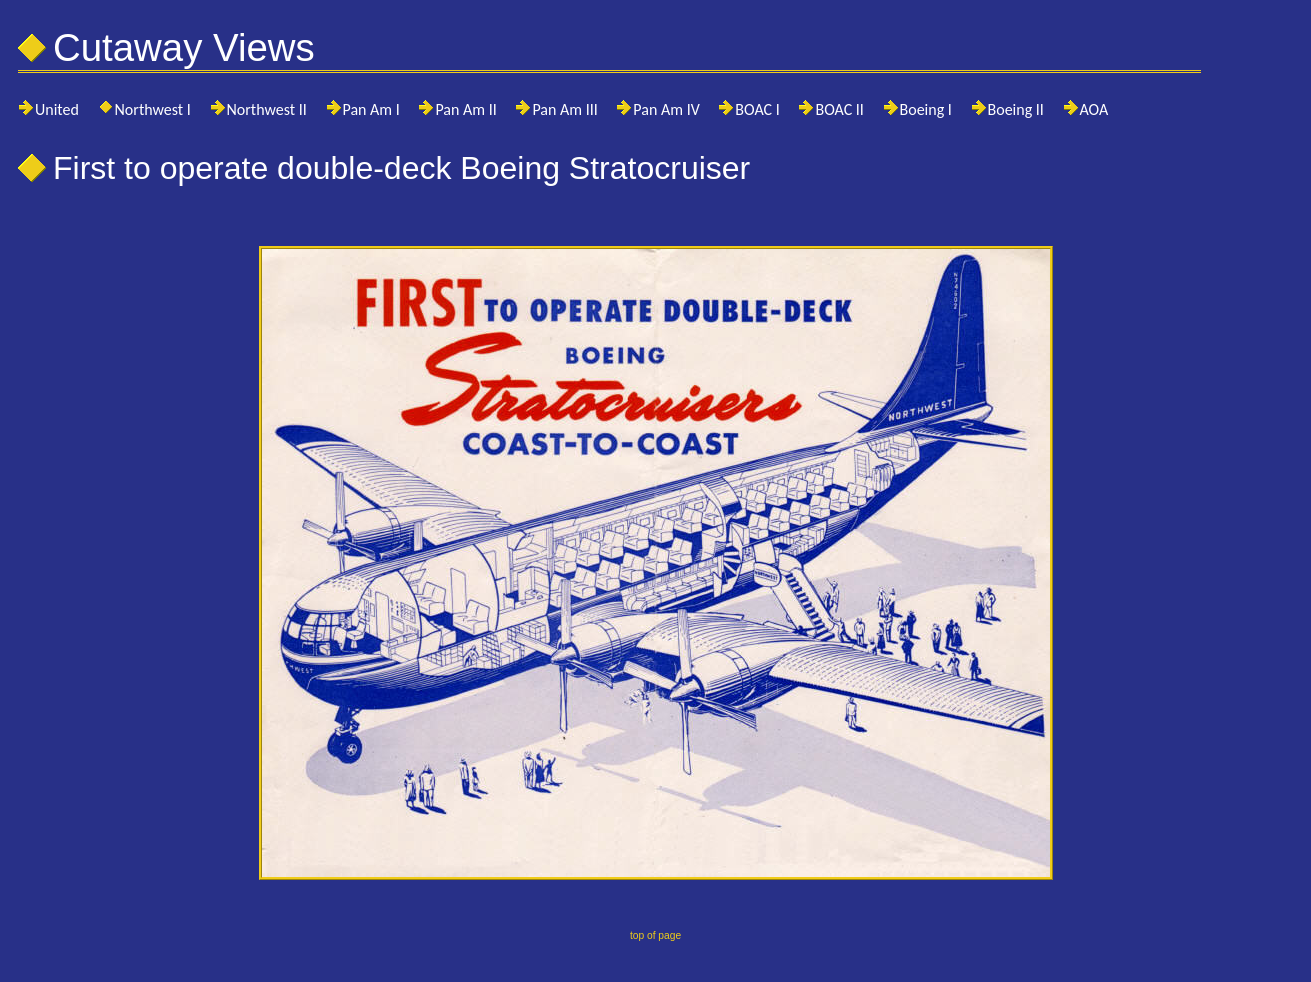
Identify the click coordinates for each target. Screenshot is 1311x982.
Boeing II (1016, 109)
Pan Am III (564, 109)
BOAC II (839, 109)
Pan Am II (465, 109)
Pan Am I (371, 109)
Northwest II (267, 109)
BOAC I (757, 109)
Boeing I (926, 109)
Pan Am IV (666, 109)
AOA (1094, 109)
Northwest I (153, 109)
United (57, 109)
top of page (655, 935)
